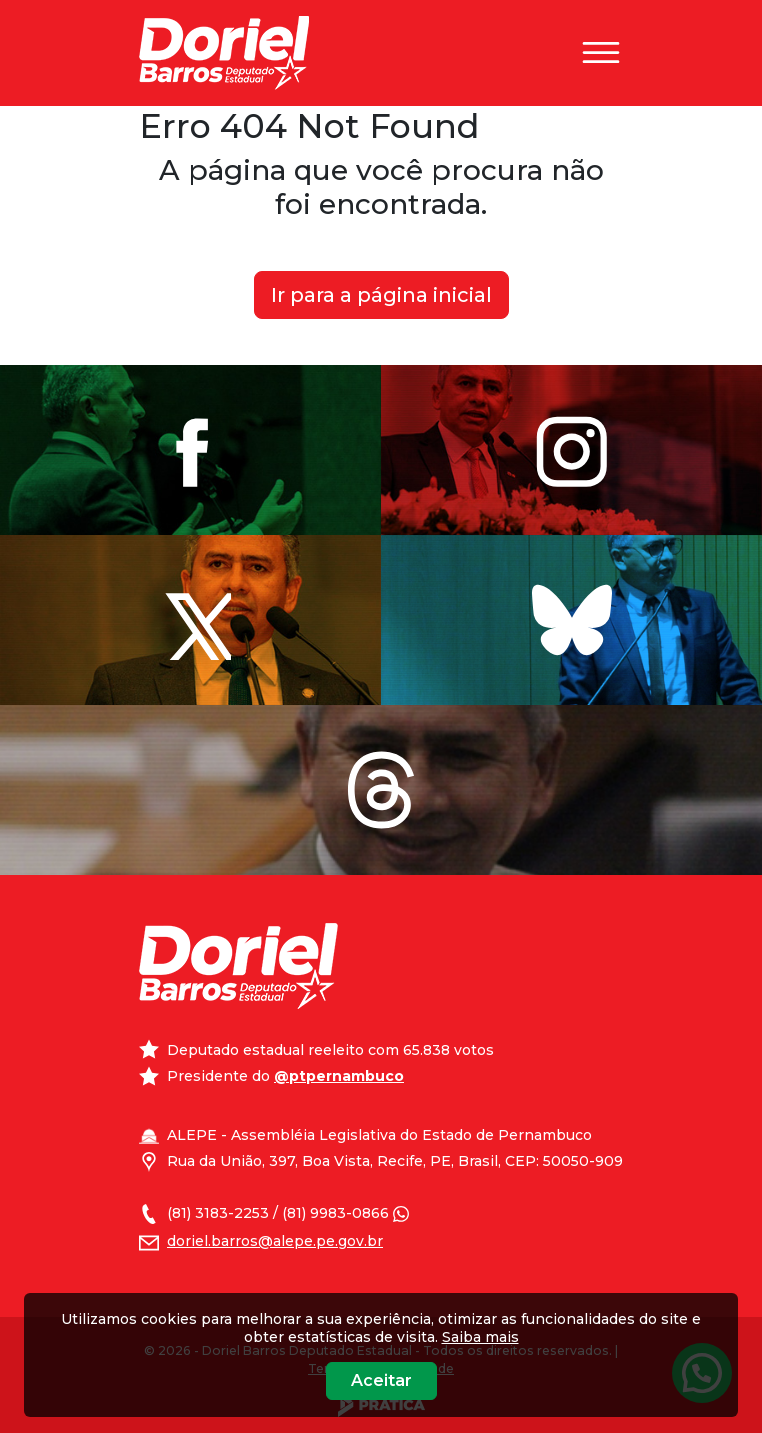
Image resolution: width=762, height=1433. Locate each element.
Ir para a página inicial (381, 295)
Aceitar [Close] (381, 1380)
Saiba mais (480, 1337)
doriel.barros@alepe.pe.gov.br (275, 1241)
